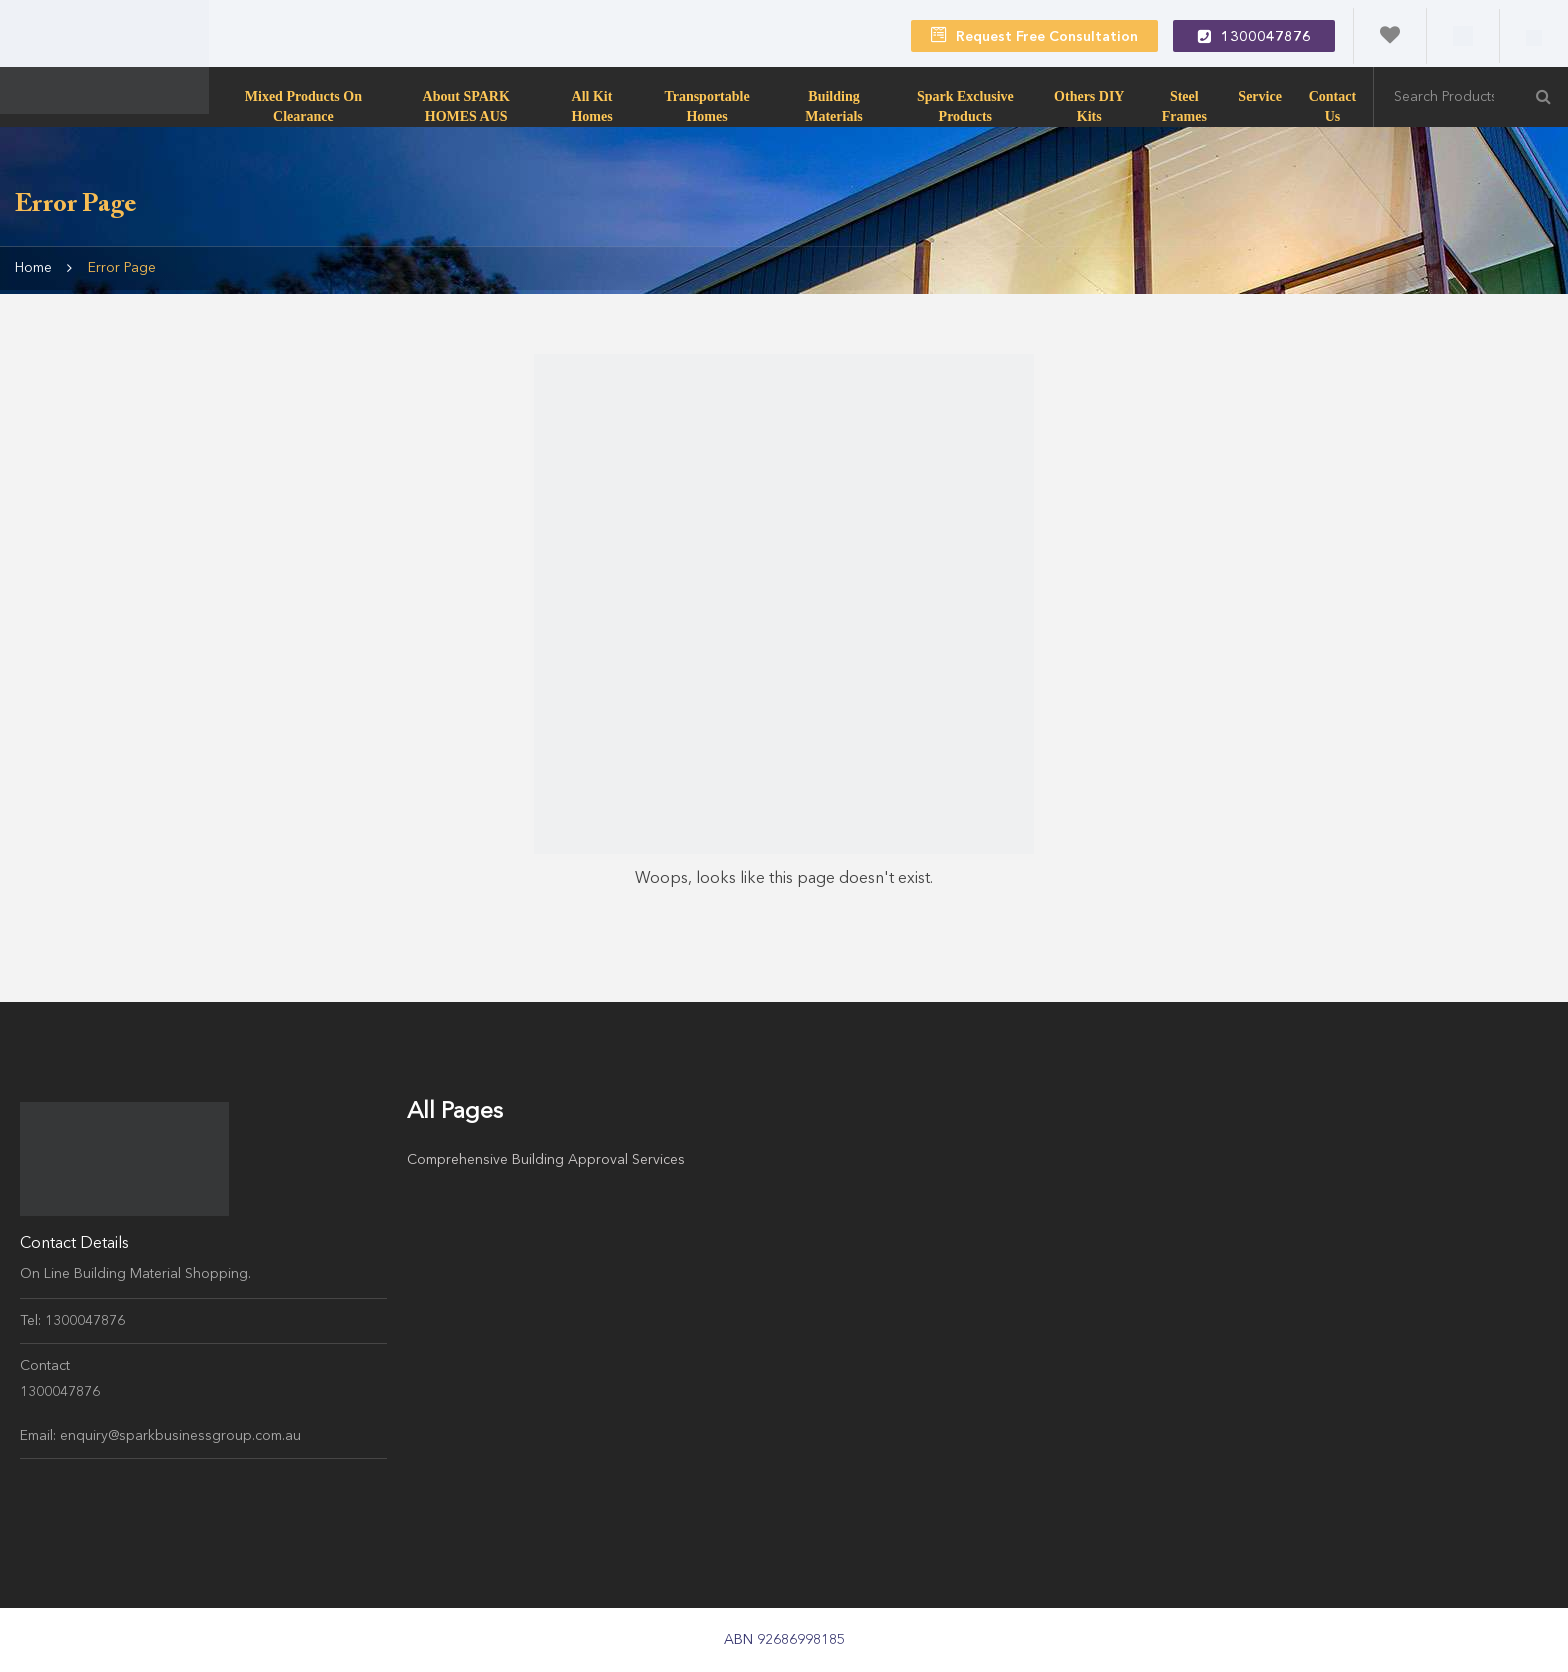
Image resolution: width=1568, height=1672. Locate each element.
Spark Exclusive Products (965, 106)
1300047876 (1254, 36)
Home (33, 268)
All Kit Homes (591, 106)
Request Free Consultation (1034, 35)
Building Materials (834, 106)
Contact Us (1332, 106)
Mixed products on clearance (303, 106)
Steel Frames (1184, 106)
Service (1260, 96)
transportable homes (706, 106)
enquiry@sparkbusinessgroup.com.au (180, 1436)
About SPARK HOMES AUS (466, 106)
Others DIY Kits (1089, 106)
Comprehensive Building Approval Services (546, 1160)
